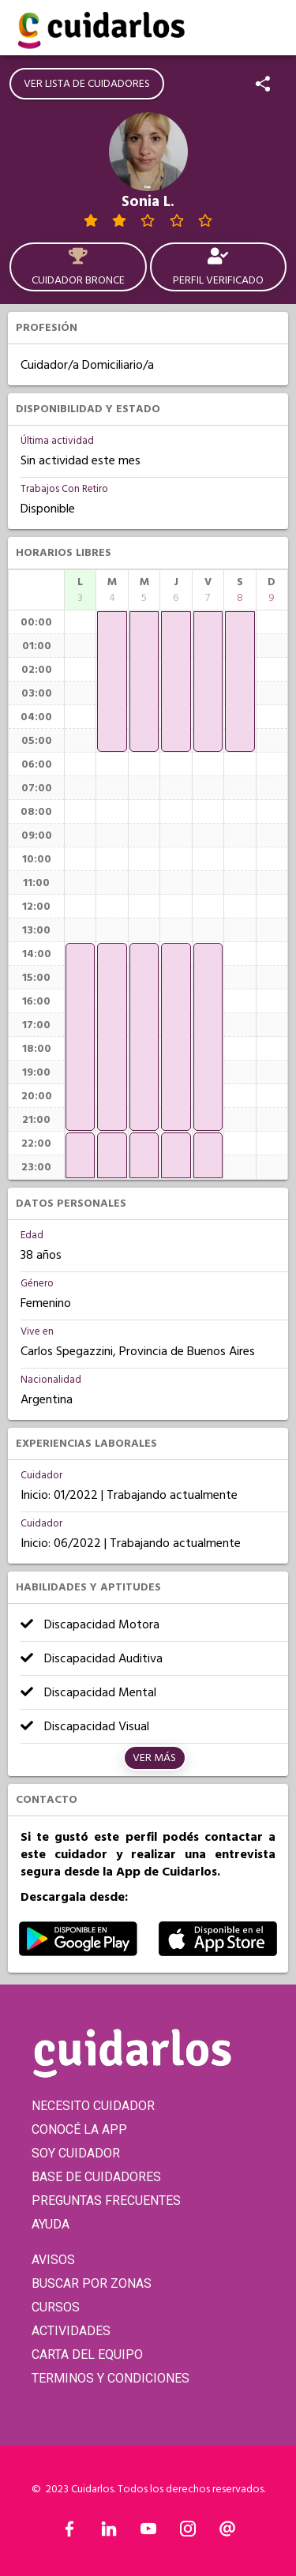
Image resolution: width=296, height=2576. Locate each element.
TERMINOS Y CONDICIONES (110, 2378)
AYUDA (50, 2224)
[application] (80, 1037)
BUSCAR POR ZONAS (92, 2283)
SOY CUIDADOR (76, 2153)
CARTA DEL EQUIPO (87, 2354)
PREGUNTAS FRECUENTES (106, 2200)
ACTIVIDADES (71, 2330)
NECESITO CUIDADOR (93, 2105)
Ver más (154, 1758)
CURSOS (56, 2307)
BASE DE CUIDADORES (96, 2176)
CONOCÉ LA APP (79, 2129)
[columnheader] (80, 590)
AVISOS (53, 2259)
